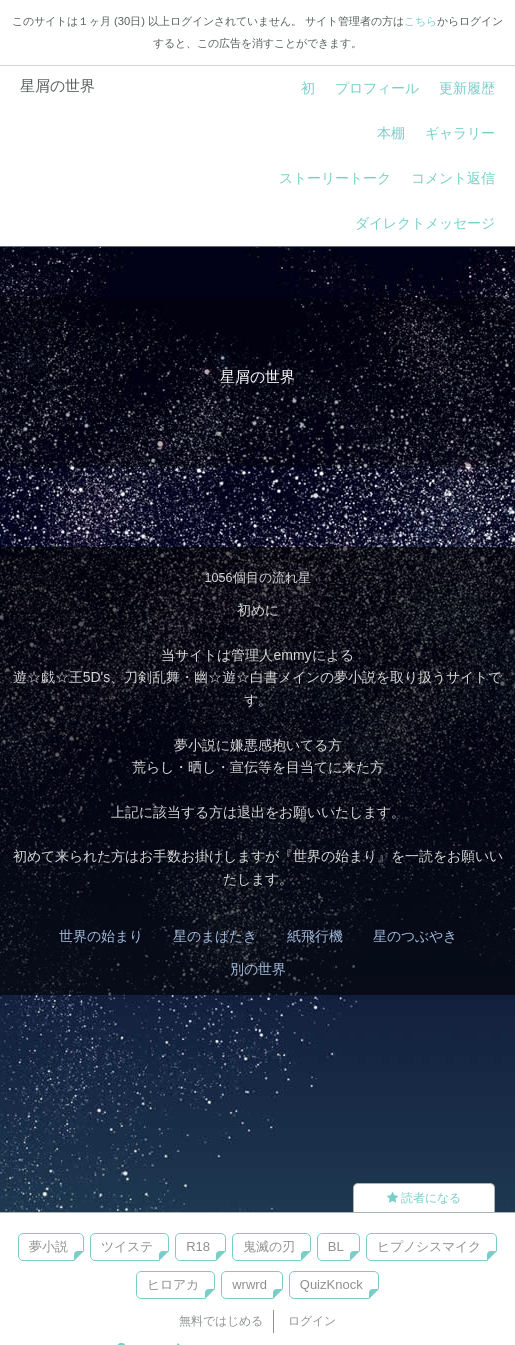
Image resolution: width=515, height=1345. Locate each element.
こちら (420, 21)
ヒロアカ (173, 1284)
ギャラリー (460, 133)
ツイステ (127, 1246)
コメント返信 (453, 178)
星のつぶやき (415, 936)
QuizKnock (331, 1284)
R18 (198, 1246)
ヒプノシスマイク (429, 1246)
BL (336, 1246)
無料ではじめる (221, 1321)
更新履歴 (467, 88)
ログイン (312, 1321)
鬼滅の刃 (269, 1246)
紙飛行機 (315, 936)
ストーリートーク (335, 178)
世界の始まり (101, 936)
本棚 (391, 133)
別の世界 (258, 969)
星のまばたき (215, 936)
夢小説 (48, 1246)
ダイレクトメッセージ (425, 223)
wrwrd (249, 1284)
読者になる (424, 1198)
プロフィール (377, 88)
